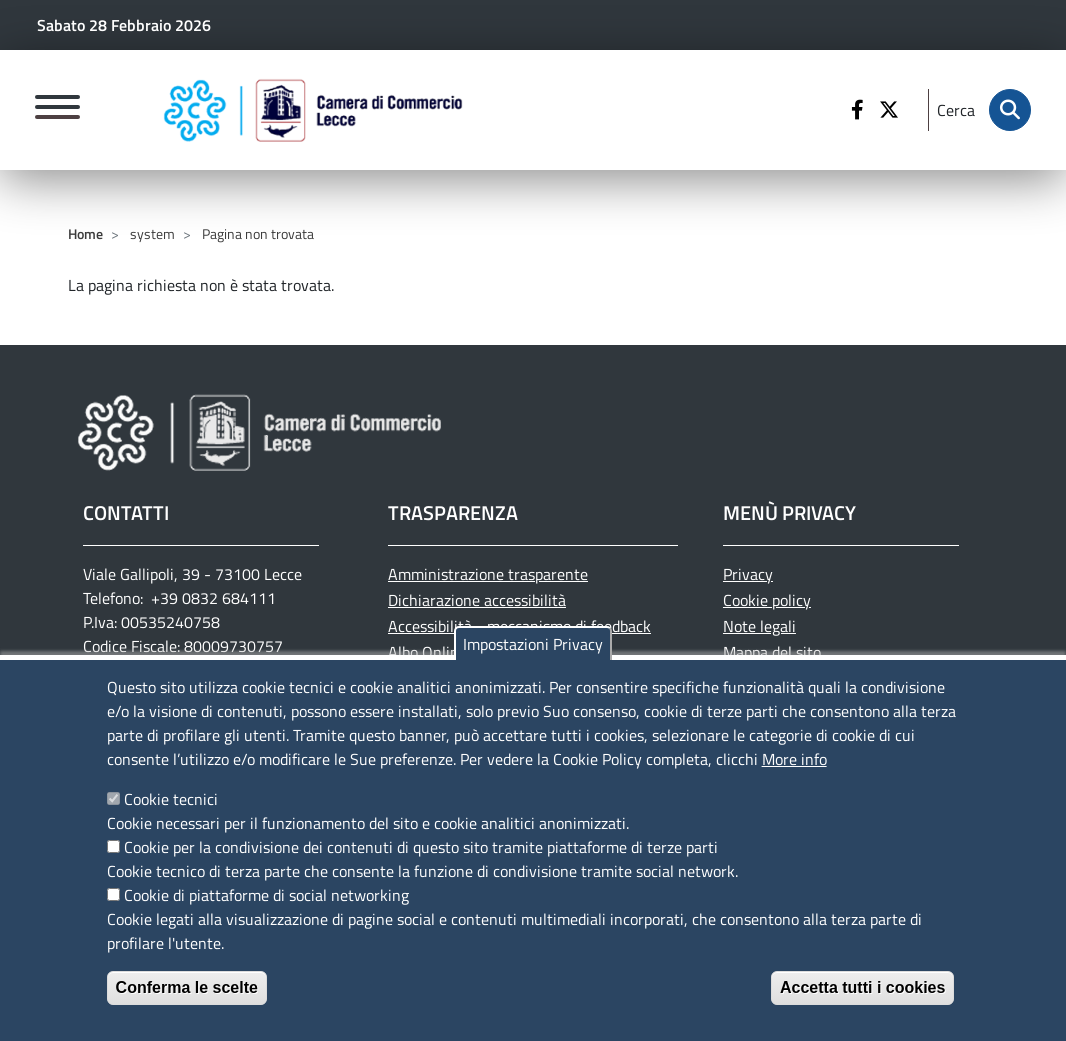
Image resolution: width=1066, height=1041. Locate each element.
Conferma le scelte (187, 1002)
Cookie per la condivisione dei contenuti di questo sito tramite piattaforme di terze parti (421, 862)
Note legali (759, 626)
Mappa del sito (772, 652)
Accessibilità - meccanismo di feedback (519, 626)
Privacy (748, 574)
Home (85, 233)
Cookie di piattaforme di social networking (266, 910)
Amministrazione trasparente (488, 574)
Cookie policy (767, 600)
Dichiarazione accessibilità (477, 600)
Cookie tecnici (171, 814)
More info (794, 774)
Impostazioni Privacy (533, 659)
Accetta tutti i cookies (862, 1002)
